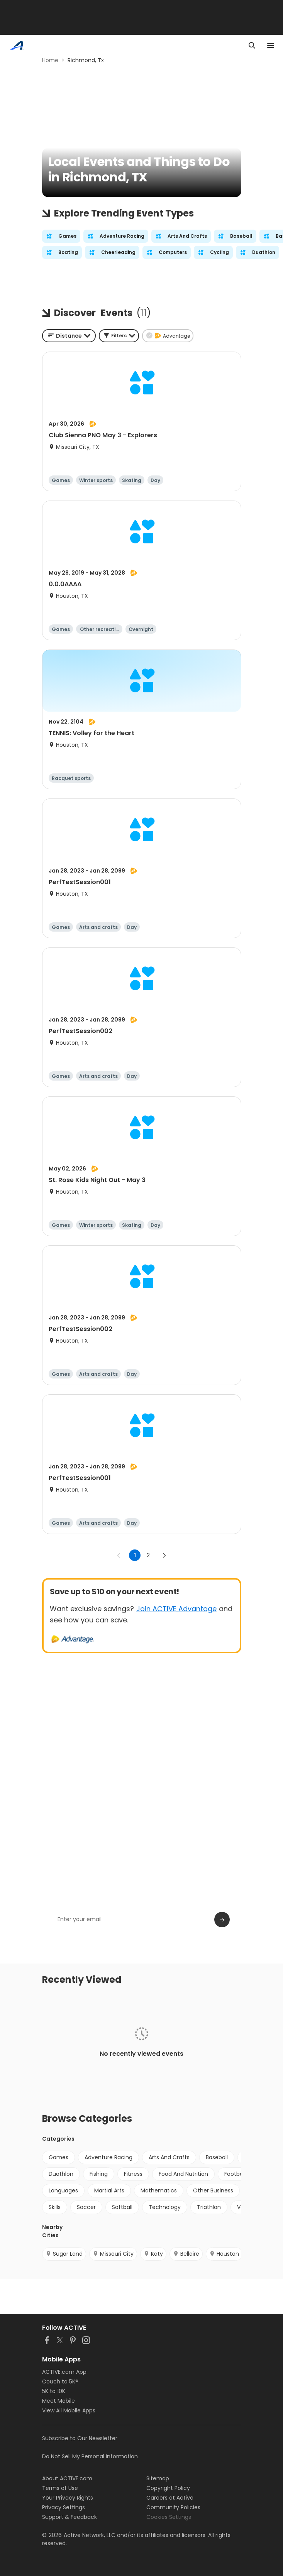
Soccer (86, 2207)
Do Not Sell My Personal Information (90, 2456)
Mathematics (159, 2190)
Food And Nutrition (183, 2174)
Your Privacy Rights (67, 2498)
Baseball (217, 2157)
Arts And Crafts (169, 2157)
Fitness (133, 2174)
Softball (122, 2207)
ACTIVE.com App (64, 2372)
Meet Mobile (58, 2401)
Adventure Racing (108, 2157)
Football (235, 2174)
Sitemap (157, 2478)
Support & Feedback (69, 2517)
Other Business (213, 2190)
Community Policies (173, 2507)
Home (50, 60)
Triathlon (209, 2207)
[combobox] (69, 335)
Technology (165, 2207)
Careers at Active (169, 2498)
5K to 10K (53, 2391)
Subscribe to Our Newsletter (79, 2438)
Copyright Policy (168, 2488)
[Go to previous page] (119, 1555)
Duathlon (61, 2174)
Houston (224, 2254)
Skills (55, 2207)
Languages (63, 2190)
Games (58, 2157)
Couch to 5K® (60, 2381)
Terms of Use (60, 2488)
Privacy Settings (63, 2507)
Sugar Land (64, 2254)
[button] (119, 335)
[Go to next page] (164, 1555)
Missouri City (113, 2254)
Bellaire (186, 2254)
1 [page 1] (135, 1555)
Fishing (99, 2174)
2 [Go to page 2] (148, 1555)
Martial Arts (109, 2190)
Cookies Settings (168, 2517)
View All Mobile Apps (68, 2410)
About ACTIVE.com (67, 2478)
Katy (153, 2254)
